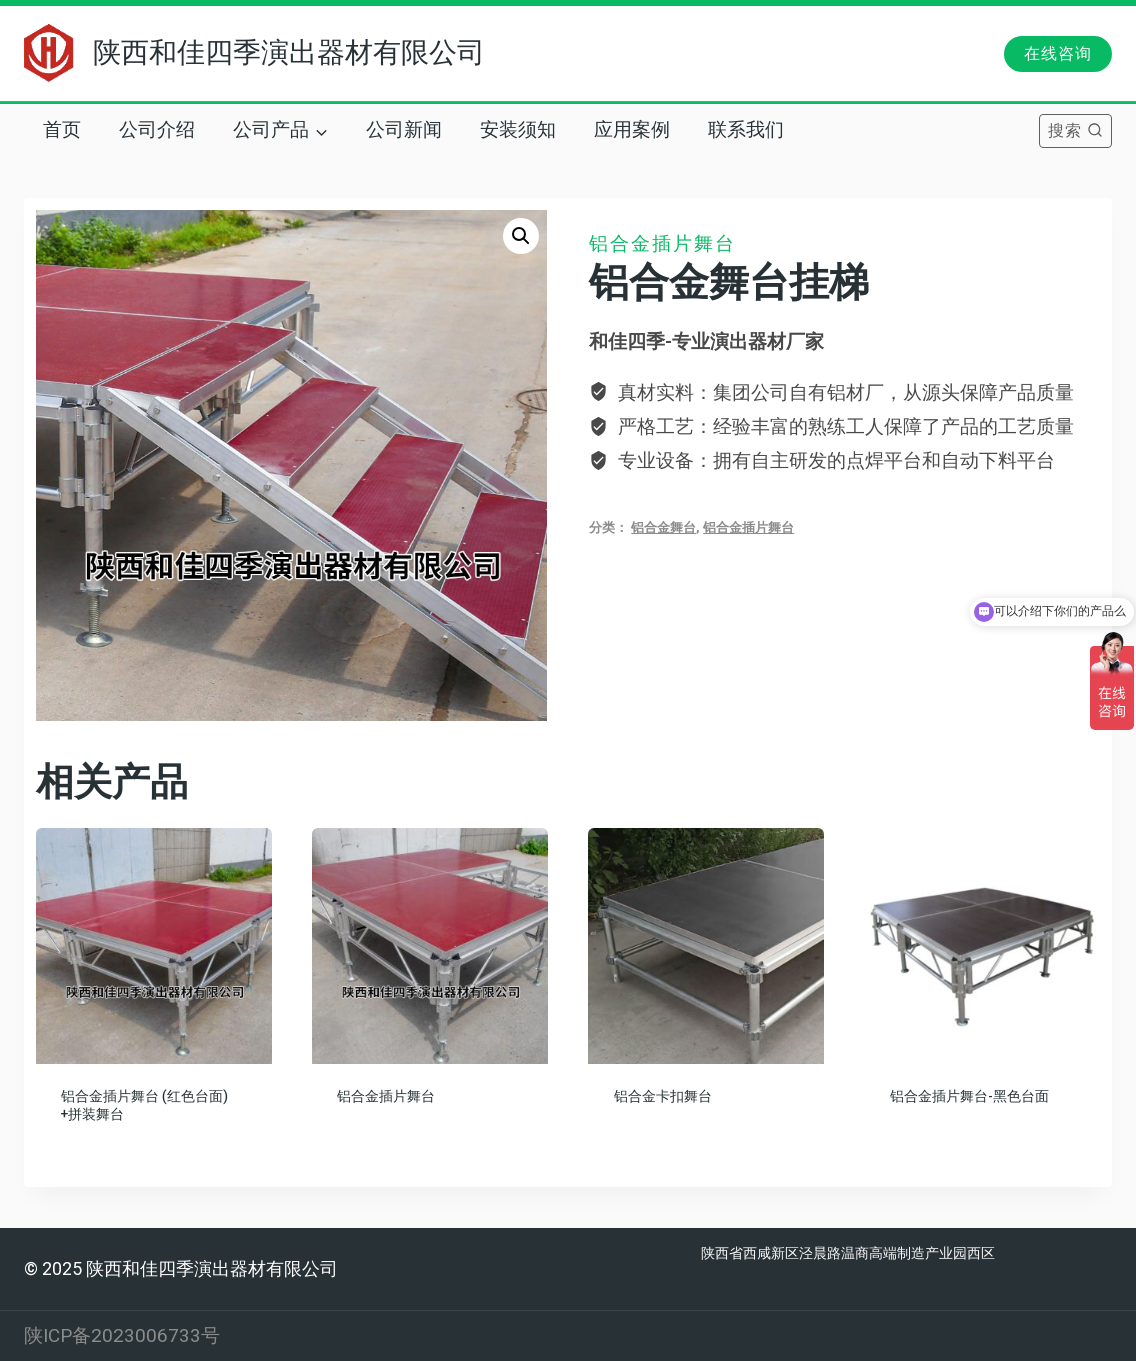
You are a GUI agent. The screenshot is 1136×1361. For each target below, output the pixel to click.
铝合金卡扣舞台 (663, 1096)
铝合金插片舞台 (662, 243)
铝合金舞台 (663, 527)
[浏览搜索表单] (1075, 131)
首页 (62, 130)
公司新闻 (404, 130)
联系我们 (746, 130)
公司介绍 (157, 130)
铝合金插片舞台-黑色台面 (969, 1096)
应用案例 (632, 130)
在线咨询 (1058, 54)
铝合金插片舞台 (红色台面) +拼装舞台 (144, 1105)
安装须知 (518, 130)
